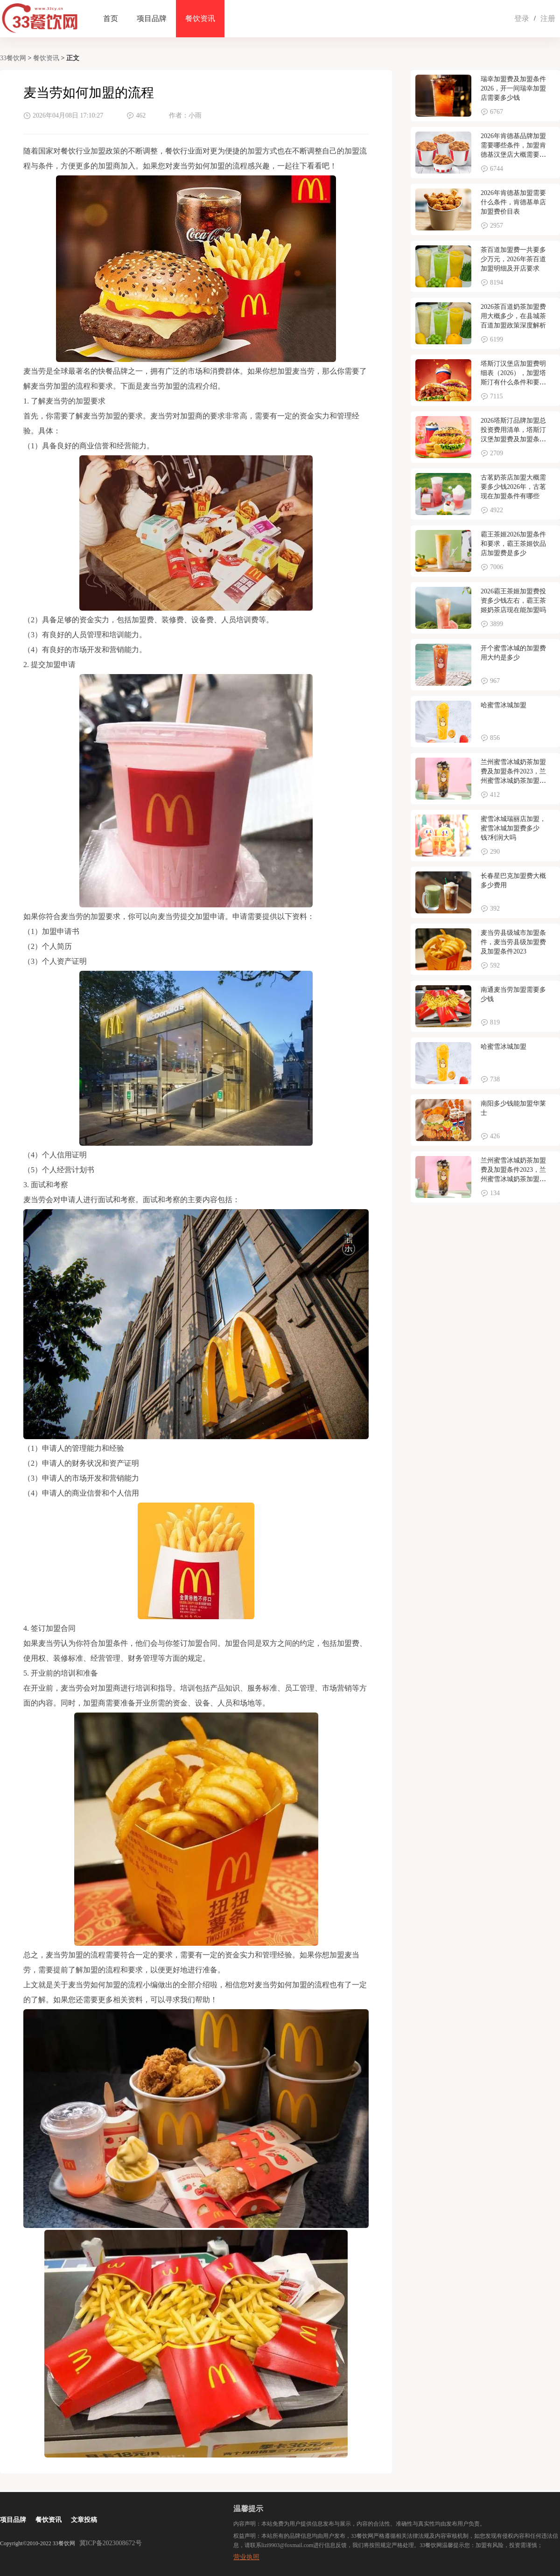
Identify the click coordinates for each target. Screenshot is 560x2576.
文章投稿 (84, 2519)
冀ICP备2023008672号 (110, 2543)
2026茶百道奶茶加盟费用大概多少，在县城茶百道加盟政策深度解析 (513, 316)
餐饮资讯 (200, 18)
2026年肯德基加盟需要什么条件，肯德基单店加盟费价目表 (513, 202)
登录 (521, 18)
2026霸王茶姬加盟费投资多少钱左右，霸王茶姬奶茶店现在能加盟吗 (513, 600)
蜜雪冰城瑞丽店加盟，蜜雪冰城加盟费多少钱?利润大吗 (513, 828)
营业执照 (246, 2557)
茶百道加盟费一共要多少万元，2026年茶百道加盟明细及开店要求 (513, 259)
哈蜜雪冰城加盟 (503, 705)
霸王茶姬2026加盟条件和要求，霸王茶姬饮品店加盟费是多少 (513, 544)
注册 (547, 18)
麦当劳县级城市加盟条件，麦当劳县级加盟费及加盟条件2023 (513, 942)
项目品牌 (152, 18)
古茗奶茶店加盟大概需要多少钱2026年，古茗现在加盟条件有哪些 (513, 487)
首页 (110, 18)
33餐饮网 (13, 58)
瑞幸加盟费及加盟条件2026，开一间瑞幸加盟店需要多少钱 (513, 88)
